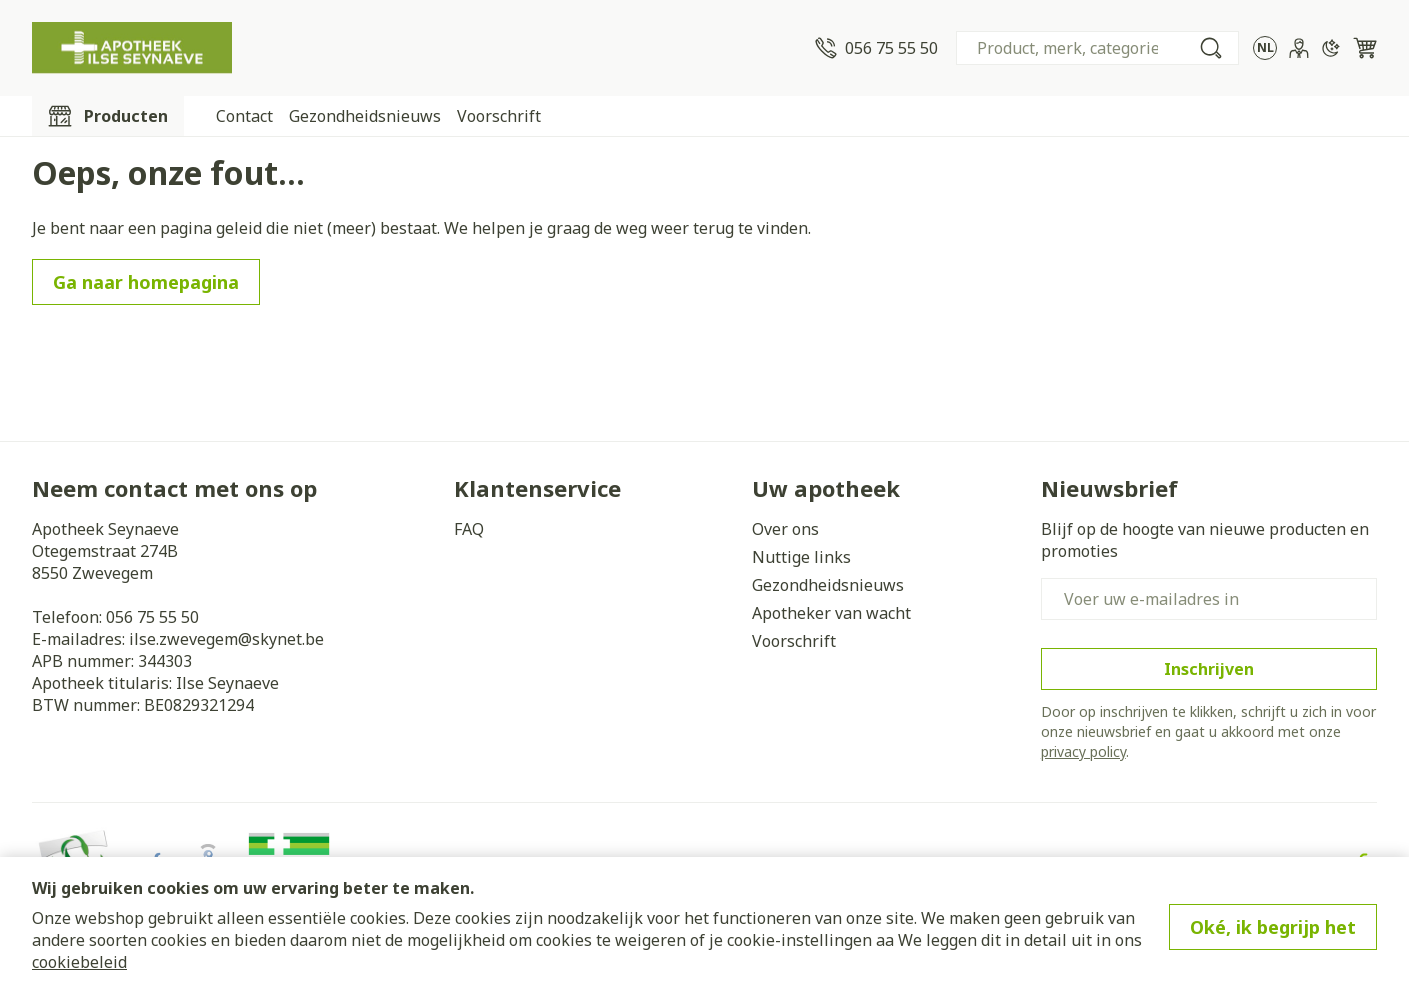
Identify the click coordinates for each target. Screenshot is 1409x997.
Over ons (785, 529)
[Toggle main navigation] (108, 116)
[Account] (1299, 48)
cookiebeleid (79, 962)
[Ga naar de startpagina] (132, 48)
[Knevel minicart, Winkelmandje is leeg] (1365, 48)
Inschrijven (1209, 669)
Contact (244, 116)
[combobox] (1097, 48)
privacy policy (1083, 751)
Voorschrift (499, 116)
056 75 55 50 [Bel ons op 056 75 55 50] (152, 617)
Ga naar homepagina (146, 282)
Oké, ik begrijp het (1273, 927)
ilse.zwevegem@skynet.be (226, 639)
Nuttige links (801, 557)
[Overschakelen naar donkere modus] (1331, 48)
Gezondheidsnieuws (365, 116)
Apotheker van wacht (831, 613)
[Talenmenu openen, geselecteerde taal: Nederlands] (1265, 48)
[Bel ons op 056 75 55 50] (876, 48)
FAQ (469, 529)
